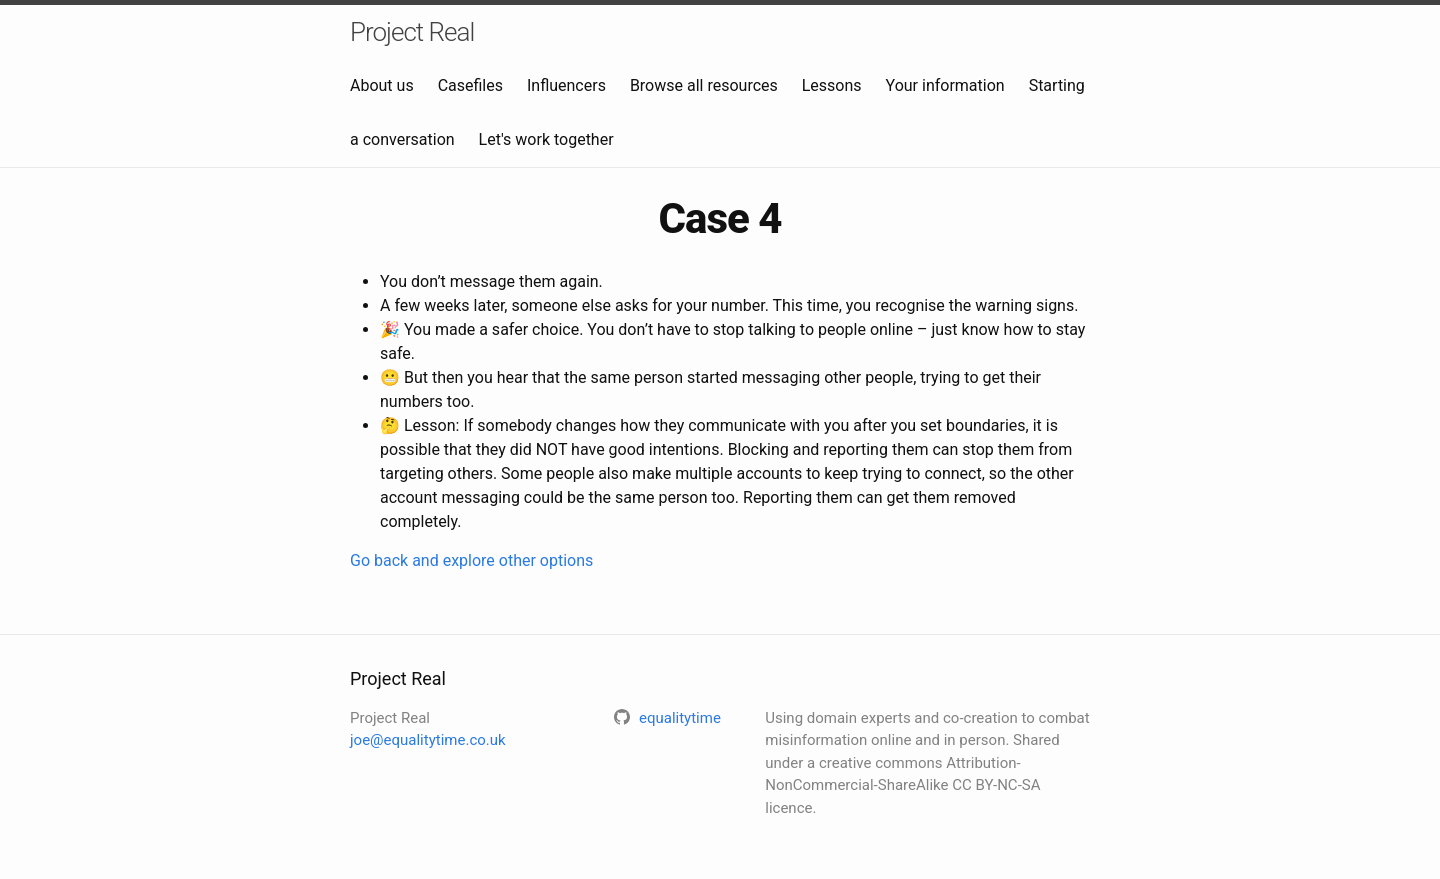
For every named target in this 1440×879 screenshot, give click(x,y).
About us (382, 85)
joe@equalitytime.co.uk (428, 740)
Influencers (566, 85)
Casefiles (470, 85)
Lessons (832, 85)
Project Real (412, 32)
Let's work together (546, 139)
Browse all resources (704, 85)
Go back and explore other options (471, 560)
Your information (945, 85)
